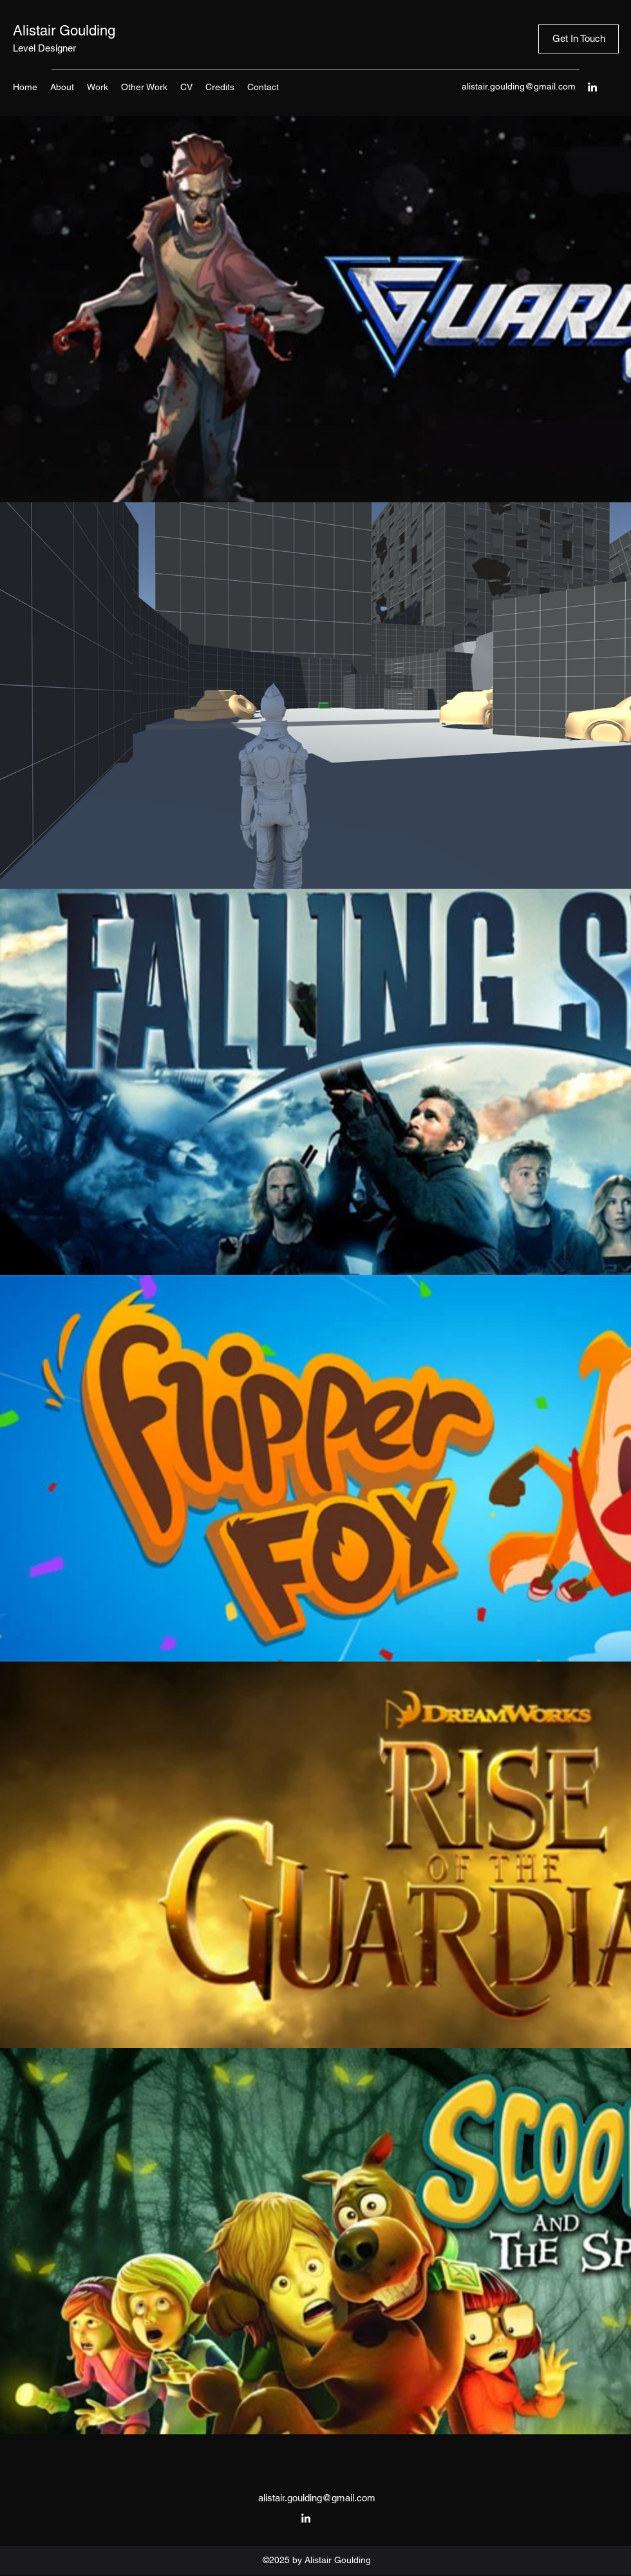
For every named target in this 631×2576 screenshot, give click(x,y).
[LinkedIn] (592, 86)
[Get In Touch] (578, 38)
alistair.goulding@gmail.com (519, 86)
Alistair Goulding (64, 31)
